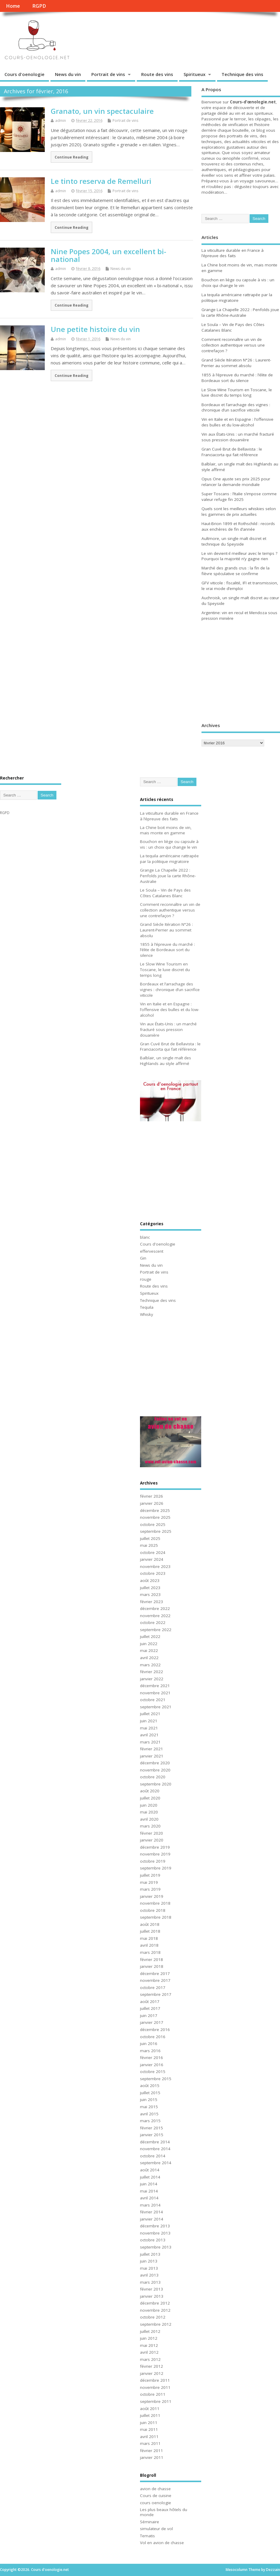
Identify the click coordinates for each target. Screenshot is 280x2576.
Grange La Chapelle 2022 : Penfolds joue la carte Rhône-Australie (240, 312)
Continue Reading (71, 157)
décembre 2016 (155, 2029)
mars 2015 (150, 2120)
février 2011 (151, 2450)
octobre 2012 (152, 2317)
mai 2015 (149, 2106)
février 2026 (151, 1496)
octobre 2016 (152, 2036)
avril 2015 (149, 2114)
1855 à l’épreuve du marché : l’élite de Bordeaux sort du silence (237, 377)
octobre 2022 (152, 1622)
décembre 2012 (155, 2303)
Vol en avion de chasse (162, 2542)
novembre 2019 (155, 1854)
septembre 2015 (155, 2078)
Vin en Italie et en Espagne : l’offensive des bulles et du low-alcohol (237, 422)
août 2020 (149, 1791)
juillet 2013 (150, 2254)
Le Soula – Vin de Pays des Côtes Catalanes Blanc (165, 892)
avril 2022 (149, 1657)
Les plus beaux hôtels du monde (163, 2512)
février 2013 (151, 2289)
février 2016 (151, 2057)
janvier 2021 (151, 1756)
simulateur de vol (156, 2528)
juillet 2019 (150, 1875)
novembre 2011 (155, 2387)
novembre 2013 (155, 2233)
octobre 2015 (152, 2071)
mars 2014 (150, 2205)
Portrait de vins (108, 74)
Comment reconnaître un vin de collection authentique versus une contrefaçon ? (233, 345)
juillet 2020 (150, 1798)
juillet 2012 (150, 2331)
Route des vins (157, 74)
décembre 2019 (155, 1847)
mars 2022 (150, 1664)
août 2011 (149, 2408)
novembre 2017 (155, 1980)
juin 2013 (148, 2261)
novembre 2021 (155, 1692)
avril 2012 (149, 2352)
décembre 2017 (155, 1973)
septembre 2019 (155, 1868)
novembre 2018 (155, 1903)
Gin (143, 1258)
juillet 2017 (150, 2008)
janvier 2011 (151, 2457)
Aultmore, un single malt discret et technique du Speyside (233, 541)
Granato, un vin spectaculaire (102, 111)
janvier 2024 (151, 1559)
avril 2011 (149, 2436)
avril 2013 (149, 2275)
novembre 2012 (155, 2310)
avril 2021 (149, 1734)
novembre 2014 (155, 2148)
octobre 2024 (152, 1552)
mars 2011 (150, 2443)
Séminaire (149, 2521)
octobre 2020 (152, 1777)
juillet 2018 (150, 1931)
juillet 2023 (150, 1587)
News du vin (68, 74)
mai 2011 (149, 2429)
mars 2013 (150, 2282)
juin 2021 (148, 1720)
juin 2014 (148, 2184)
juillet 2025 (150, 1538)
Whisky (146, 1314)
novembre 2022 (155, 1615)
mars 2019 (150, 1889)
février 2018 (151, 1959)
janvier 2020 (151, 1840)
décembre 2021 (155, 1685)
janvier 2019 (151, 1896)
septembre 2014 (155, 2162)
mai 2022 (149, 1650)
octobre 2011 (152, 2394)
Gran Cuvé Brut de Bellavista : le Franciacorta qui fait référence (231, 451)
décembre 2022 (155, 1608)
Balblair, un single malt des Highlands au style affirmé (165, 1060)
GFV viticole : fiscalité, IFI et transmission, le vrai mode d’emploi (239, 585)
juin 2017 (148, 2015)
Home (13, 6)
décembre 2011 (155, 2380)
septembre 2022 (155, 1629)
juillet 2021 (150, 1713)
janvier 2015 (151, 2134)
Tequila (146, 1307)
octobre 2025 (152, 1524)
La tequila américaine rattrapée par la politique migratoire (236, 297)
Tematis (147, 2535)
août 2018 (149, 1924)
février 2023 (151, 1601)
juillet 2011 (150, 2415)
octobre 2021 (152, 1699)
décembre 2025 (155, 1510)
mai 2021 (149, 1728)
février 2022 (151, 1671)
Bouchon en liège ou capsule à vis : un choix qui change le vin (237, 282)
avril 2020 (149, 1819)
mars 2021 (150, 1742)
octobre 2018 (152, 1910)
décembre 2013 (155, 2226)
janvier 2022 (151, 1678)
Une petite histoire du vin (95, 329)
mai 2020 (149, 1812)
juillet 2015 (150, 2092)
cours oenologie (155, 2502)
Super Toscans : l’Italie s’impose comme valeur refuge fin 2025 (239, 496)
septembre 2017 (155, 1994)
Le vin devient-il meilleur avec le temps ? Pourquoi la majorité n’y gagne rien (239, 556)
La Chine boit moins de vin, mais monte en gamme (166, 830)
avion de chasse (155, 2488)
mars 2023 (150, 1594)
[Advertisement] (238, 672)
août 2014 (149, 2170)
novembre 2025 (155, 1517)
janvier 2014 (151, 2219)
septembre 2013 (155, 2247)
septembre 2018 (155, 1917)
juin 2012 (148, 2338)
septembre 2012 (155, 2324)
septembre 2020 (155, 1784)
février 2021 (151, 1749)
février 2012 (151, 2366)
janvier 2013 (151, 2296)
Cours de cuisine (155, 2495)
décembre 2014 (155, 2142)
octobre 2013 (152, 2240)
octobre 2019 (152, 1861)
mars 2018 (150, 1952)
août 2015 (149, 2085)
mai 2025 (149, 1545)
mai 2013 (149, 2268)
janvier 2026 (151, 1503)
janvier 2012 (151, 2373)
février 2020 (151, 1833)
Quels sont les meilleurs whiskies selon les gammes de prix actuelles (238, 511)
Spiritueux (194, 74)
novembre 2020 (155, 1770)
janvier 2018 (151, 1966)
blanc (145, 1237)
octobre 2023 (152, 1573)
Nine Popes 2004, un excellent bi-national (108, 255)
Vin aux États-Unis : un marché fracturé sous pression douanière (237, 436)
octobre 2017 (152, 1987)
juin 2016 (148, 2043)
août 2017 (149, 2001)
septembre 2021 (155, 1706)
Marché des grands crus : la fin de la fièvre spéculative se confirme (235, 570)
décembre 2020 (155, 1763)
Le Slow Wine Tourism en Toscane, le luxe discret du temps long (236, 392)
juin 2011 (148, 2422)
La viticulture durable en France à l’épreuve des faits (232, 253)
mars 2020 (150, 1826)
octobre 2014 (152, 2156)
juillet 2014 (150, 2177)
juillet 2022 (150, 1636)
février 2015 (151, 2128)
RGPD (39, 6)
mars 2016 (150, 2050)
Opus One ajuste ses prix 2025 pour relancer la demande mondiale (235, 481)
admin (60, 120)
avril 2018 (149, 1945)
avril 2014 (149, 2198)
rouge (145, 1279)
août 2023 (149, 1580)
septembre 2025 (155, 1531)
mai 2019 (149, 1882)
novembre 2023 (155, 1566)
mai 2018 (149, 1938)
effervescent (151, 1251)
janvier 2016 (151, 2064)
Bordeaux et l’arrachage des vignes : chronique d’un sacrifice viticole (235, 407)
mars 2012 (150, 2359)
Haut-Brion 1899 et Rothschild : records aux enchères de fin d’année (238, 526)
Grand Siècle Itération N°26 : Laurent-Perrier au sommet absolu (236, 362)
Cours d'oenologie (24, 74)
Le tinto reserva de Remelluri (101, 181)
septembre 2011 (155, 2401)
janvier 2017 (151, 2022)
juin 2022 (148, 1643)
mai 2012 (149, 2345)
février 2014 (151, 2212)
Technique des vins (242, 74)
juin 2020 (148, 1805)
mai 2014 (149, 2191)
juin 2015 (148, 2099)
